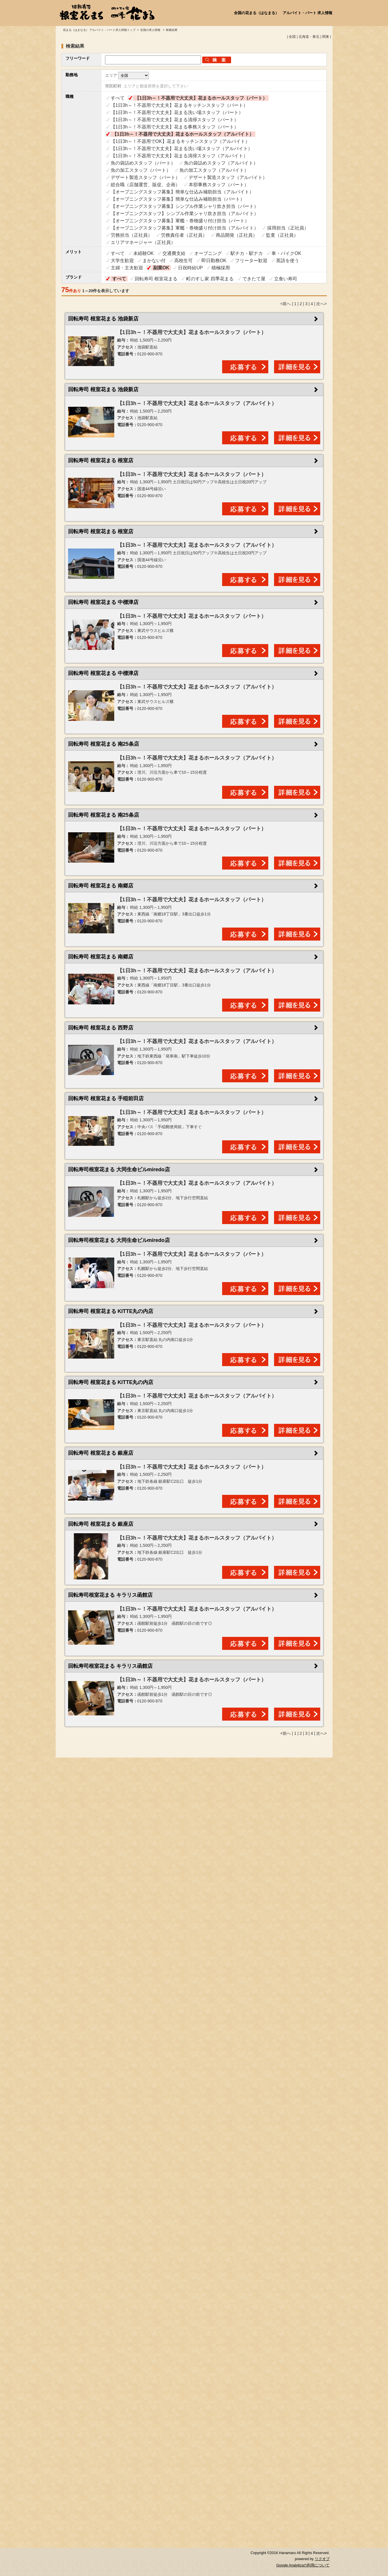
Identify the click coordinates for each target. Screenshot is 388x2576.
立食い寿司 (285, 278)
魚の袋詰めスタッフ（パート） (143, 163)
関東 (325, 37)
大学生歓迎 (122, 260)
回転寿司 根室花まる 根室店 (100, 460)
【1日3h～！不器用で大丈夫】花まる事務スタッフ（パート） (175, 126)
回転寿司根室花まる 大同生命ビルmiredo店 (119, 1169)
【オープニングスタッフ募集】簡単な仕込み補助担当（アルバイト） (182, 191)
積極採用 (220, 267)
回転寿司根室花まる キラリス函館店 (110, 1595)
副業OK (161, 267)
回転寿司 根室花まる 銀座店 (100, 1453)
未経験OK (143, 253)
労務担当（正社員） (131, 235)
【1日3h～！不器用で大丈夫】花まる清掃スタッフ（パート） (175, 119)
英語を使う (287, 260)
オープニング (208, 253)
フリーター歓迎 (251, 260)
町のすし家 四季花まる (209, 278)
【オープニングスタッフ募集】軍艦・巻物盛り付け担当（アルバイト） (184, 227)
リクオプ (322, 2559)
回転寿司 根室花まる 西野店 (100, 1028)
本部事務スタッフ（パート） (219, 184)
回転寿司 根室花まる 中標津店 (103, 602)
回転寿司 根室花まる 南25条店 (103, 744)
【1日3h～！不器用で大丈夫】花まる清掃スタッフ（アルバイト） (179, 155)
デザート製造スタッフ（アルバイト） (228, 177)
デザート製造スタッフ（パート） (145, 177)
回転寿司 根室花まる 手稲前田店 (106, 1098)
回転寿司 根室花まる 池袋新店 (103, 319)
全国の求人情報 (150, 29)
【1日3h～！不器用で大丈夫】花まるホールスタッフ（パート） (201, 98)
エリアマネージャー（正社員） (143, 242)
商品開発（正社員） (236, 235)
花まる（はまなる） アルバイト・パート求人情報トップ (99, 29)
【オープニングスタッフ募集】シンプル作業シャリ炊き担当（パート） (184, 206)
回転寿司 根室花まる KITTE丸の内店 (110, 1311)
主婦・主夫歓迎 (127, 267)
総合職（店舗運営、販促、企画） (145, 184)
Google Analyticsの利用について (303, 2565)
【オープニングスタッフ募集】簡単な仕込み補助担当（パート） (178, 199)
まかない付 (154, 260)
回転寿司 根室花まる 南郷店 (100, 886)
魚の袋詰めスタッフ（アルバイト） (221, 163)
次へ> (321, 303)
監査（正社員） (282, 235)
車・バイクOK (286, 253)
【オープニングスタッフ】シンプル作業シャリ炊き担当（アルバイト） (184, 213)
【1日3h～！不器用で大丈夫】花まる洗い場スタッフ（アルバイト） (181, 148)
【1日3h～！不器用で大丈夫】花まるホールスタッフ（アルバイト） (183, 134)
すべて (118, 98)
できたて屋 (253, 278)
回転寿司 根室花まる (156, 278)
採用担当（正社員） (288, 227)
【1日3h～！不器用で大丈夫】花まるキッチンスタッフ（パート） (179, 105)
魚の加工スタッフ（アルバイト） (214, 170)
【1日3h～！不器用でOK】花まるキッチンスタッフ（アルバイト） (180, 141)
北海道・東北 (309, 37)
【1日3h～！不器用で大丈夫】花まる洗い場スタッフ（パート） (177, 112)
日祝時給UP (190, 267)
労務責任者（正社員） (184, 235)
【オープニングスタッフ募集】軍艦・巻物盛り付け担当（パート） (180, 220)
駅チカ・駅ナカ (246, 253)
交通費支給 (173, 253)
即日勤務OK (213, 260)
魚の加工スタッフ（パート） (141, 170)
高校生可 (183, 260)
